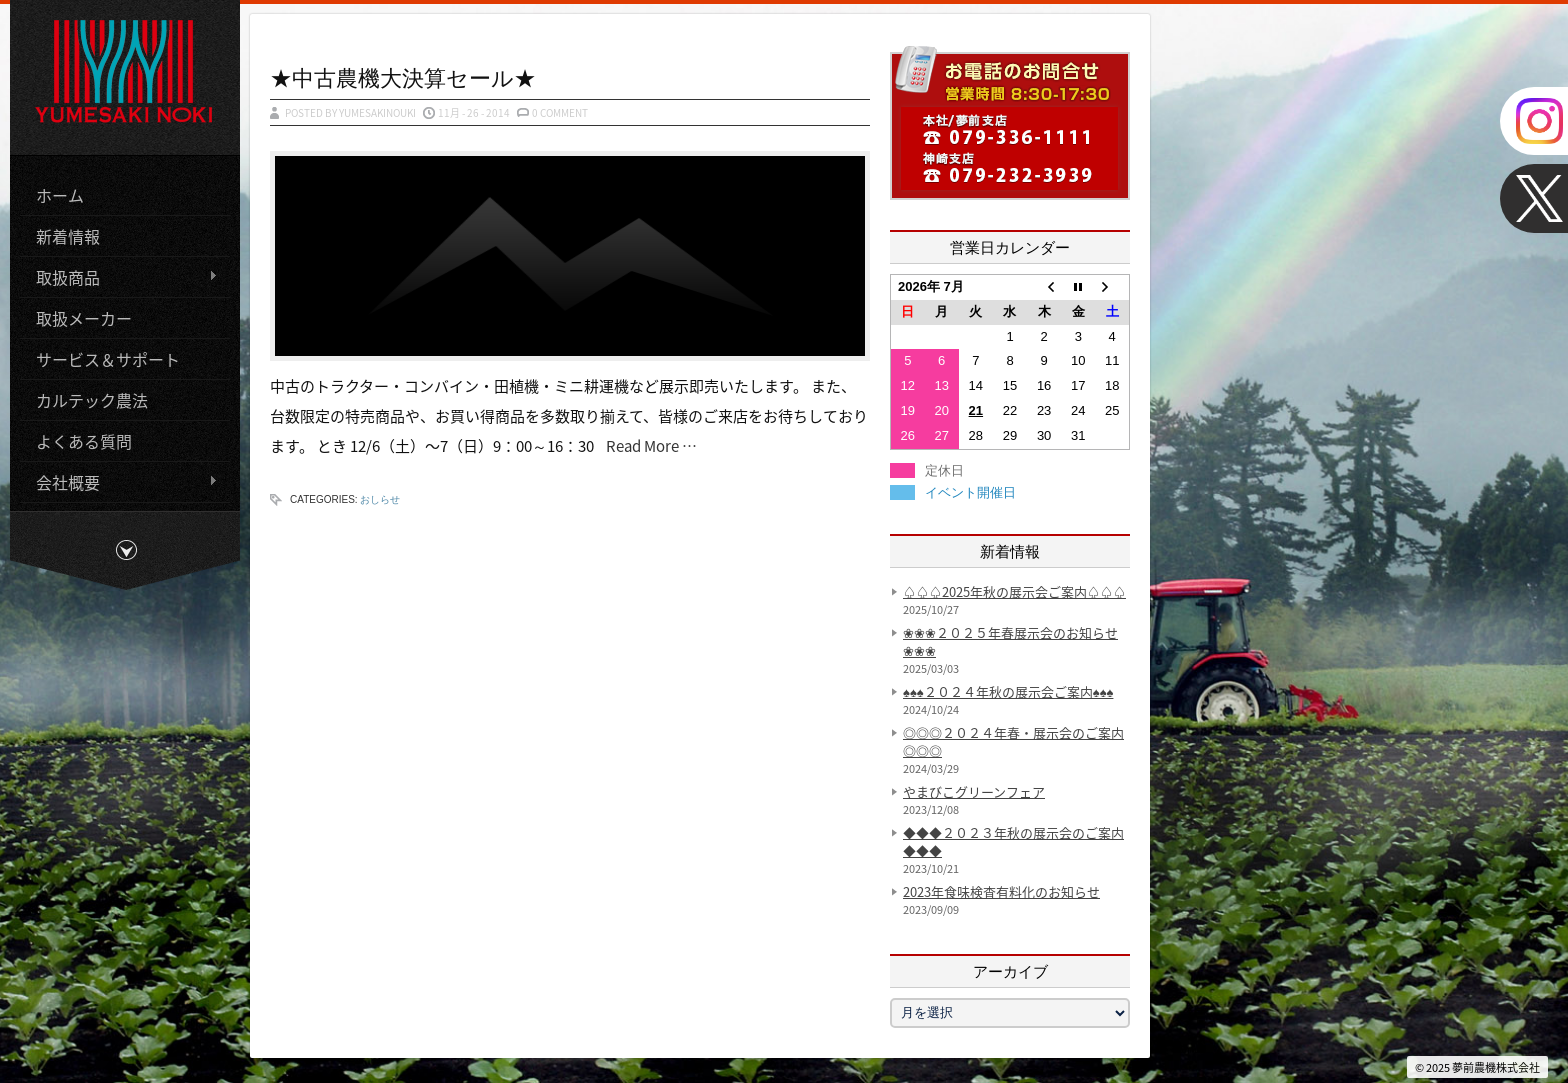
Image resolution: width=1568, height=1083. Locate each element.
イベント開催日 (970, 492)
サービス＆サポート (108, 358)
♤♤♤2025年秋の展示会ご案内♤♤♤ (1014, 591)
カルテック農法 (92, 399)
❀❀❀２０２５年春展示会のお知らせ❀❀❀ (1010, 641)
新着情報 (68, 235)
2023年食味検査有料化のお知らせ (1001, 891)
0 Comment (560, 112)
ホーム (60, 194)
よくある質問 (84, 440)
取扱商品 (119, 276)
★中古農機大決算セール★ (403, 77)
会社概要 (119, 481)
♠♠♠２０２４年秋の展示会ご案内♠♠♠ (1008, 691)
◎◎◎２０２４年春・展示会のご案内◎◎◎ (1013, 741)
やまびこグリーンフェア (974, 791)
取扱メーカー (84, 317)
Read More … (647, 446)
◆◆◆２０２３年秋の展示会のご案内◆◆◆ (1013, 841)
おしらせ (380, 499)
